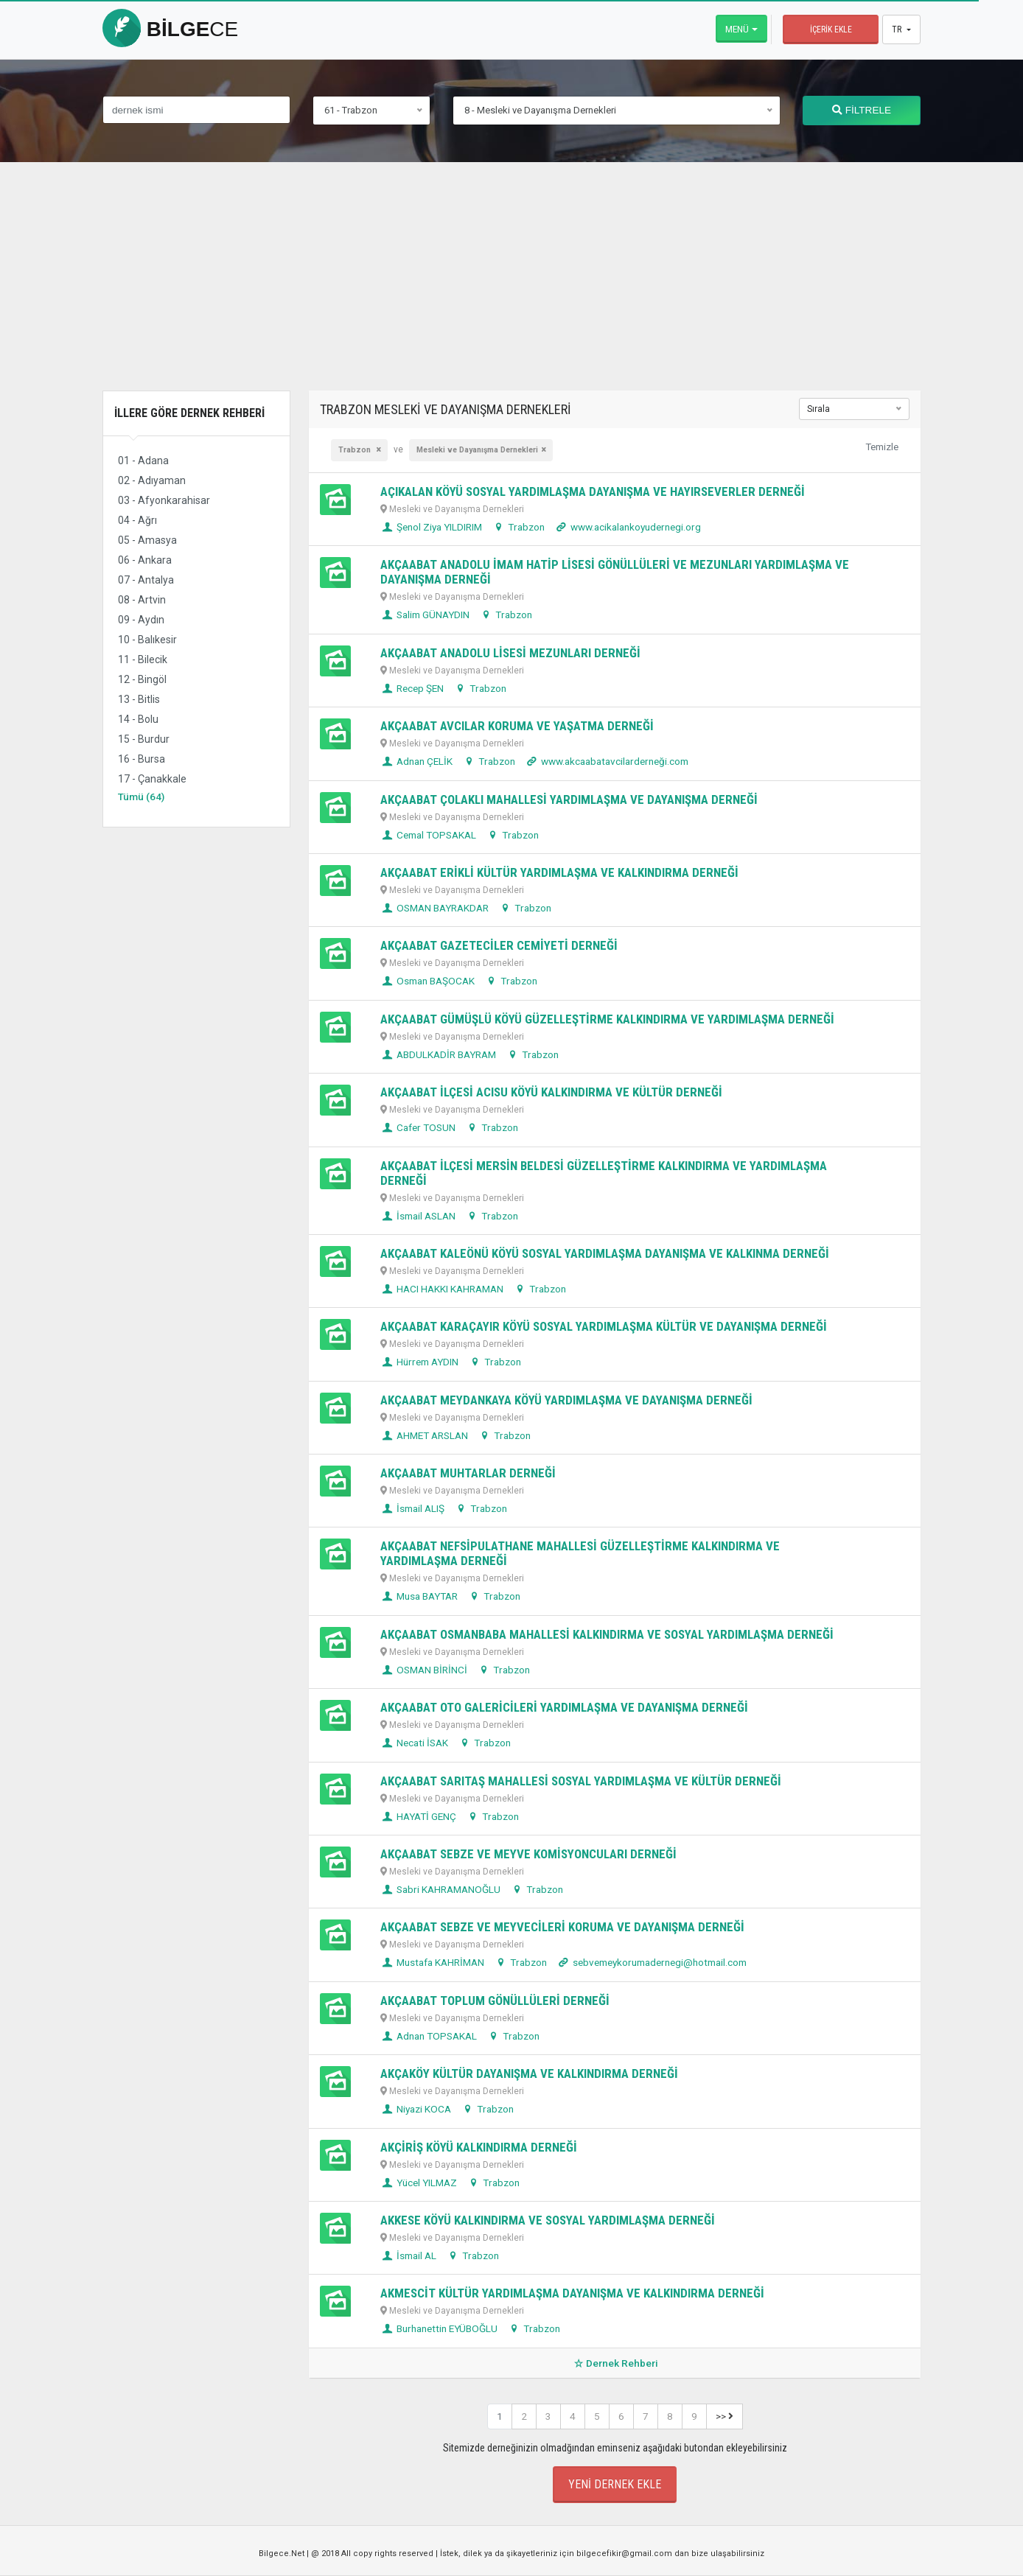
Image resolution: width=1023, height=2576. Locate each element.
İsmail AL (408, 2255)
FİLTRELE (861, 110)
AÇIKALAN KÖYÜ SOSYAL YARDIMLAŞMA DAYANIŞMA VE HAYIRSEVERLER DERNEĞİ (592, 491)
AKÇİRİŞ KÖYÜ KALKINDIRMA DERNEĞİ (478, 2147)
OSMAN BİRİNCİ (423, 1670)
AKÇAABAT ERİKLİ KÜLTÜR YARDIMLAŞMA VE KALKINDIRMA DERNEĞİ (559, 872)
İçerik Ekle (831, 29)
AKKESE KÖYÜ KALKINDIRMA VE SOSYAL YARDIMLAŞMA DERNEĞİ (547, 2220)
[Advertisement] (511, 287)
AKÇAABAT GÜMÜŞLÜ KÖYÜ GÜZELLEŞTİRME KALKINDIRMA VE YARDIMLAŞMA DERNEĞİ (607, 1019)
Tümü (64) (141, 796)
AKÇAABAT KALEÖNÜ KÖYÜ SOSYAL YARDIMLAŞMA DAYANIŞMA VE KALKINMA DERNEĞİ (604, 1253)
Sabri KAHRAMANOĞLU (440, 1889)
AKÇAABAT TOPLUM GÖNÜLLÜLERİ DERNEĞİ (495, 2000)
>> (724, 2416)
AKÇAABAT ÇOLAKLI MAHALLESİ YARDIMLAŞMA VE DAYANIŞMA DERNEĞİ (569, 799)
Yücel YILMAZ (418, 2182)
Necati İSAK (414, 1743)
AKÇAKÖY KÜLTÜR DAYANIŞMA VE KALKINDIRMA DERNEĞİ (529, 2073)
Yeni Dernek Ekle (614, 2484)
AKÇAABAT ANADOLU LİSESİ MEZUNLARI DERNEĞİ (510, 652)
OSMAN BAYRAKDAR (434, 908)
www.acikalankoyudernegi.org (627, 527)
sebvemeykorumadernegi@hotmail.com (651, 1962)
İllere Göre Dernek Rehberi (189, 413)
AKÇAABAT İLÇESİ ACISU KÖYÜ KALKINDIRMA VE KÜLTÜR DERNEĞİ (551, 1092)
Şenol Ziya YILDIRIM (431, 527)
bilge (170, 29)
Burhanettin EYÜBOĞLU (438, 2328)
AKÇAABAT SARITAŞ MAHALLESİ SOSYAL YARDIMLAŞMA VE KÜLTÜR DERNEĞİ (580, 1781)
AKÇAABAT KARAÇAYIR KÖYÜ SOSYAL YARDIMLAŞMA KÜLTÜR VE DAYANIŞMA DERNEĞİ (603, 1326)
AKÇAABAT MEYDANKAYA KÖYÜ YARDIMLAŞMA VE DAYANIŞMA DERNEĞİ (566, 1400)
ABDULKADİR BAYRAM (438, 1054)
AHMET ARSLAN (424, 1435)
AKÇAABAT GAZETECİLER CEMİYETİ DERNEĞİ (499, 945)
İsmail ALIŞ (412, 1508)
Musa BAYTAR (419, 1596)
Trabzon (355, 450)
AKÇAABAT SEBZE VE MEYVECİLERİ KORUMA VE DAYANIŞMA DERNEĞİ (562, 1926)
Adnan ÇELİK (416, 761)
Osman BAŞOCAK (427, 981)
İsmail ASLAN (417, 1216)
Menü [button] (737, 29)
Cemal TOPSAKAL (428, 835)
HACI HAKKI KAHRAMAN (441, 1289)
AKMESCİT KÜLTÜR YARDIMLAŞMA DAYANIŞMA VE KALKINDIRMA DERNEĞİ (572, 2293)
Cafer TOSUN (417, 1127)
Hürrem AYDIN (419, 1362)
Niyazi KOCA (415, 2109)
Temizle (881, 446)
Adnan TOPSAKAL (428, 2036)
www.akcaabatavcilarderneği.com (606, 761)
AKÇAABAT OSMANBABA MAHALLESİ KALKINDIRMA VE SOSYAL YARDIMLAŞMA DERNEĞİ (607, 1634)
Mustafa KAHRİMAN (432, 1962)
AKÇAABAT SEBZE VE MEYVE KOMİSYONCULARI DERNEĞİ (528, 1854)
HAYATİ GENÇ (418, 1816)
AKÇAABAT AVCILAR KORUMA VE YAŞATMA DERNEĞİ (517, 725)
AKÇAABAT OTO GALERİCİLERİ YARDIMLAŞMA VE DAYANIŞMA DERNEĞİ (564, 1707)
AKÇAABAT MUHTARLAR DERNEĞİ (468, 1473)
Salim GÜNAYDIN (424, 614)
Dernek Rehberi (614, 2363)
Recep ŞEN (412, 688)
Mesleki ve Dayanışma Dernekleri (477, 450)
